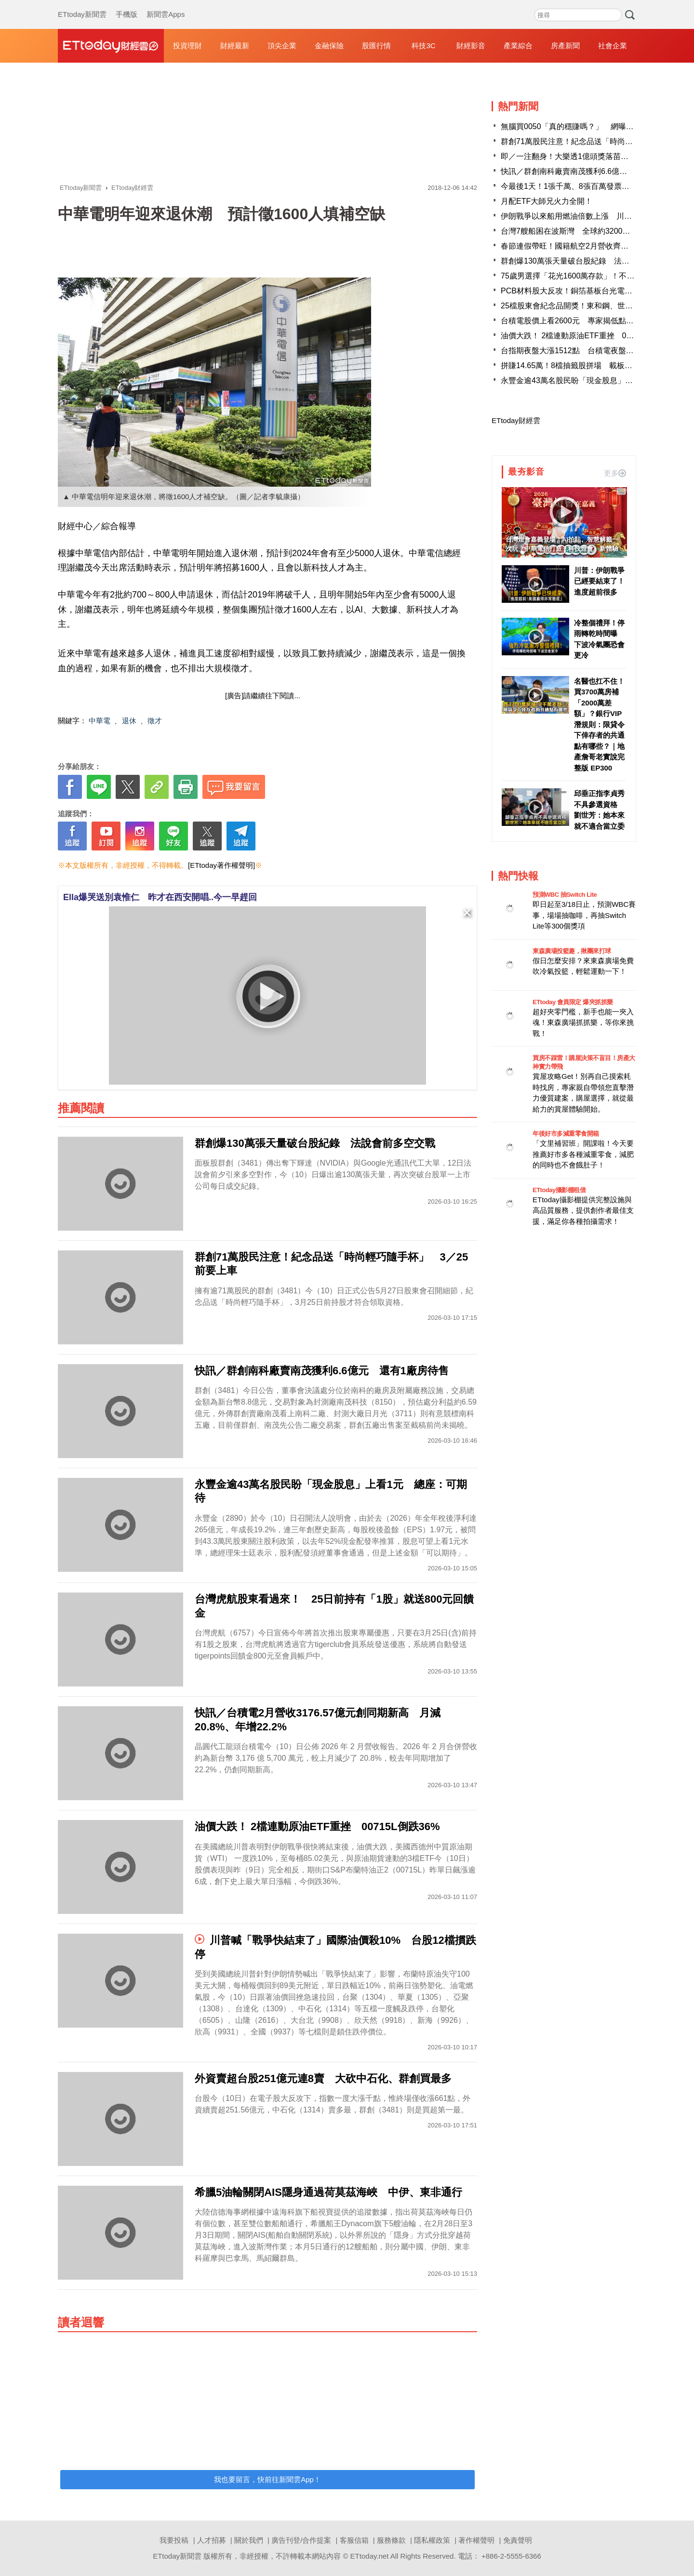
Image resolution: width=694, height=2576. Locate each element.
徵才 (154, 721)
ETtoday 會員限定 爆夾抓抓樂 (573, 1002)
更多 (615, 473)
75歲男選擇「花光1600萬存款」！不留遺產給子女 (587, 276)
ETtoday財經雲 (516, 420)
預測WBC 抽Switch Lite (565, 894)
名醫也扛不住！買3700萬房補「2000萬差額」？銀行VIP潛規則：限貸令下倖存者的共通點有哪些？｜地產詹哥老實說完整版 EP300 (599, 724)
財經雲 (111, 46)
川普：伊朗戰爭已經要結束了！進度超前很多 (599, 581)
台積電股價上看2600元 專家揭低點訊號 (571, 321)
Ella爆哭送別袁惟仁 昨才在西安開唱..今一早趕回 (160, 897)
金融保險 (329, 45)
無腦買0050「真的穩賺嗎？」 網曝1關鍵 (573, 126)
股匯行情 (376, 45)
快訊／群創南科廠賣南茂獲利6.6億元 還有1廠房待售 (593, 171)
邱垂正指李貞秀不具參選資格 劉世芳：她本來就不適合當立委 (599, 809)
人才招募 (211, 2540)
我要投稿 (174, 2540)
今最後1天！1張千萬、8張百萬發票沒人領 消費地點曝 (596, 186)
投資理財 (187, 45)
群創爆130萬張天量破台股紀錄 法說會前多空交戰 (588, 261)
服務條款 (391, 2540)
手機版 (126, 5)
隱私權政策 (432, 2540)
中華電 (99, 721)
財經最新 (234, 45)
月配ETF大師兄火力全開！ (546, 201)
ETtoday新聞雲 (82, 5)
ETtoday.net (369, 2556)
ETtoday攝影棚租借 (559, 1190)
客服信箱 (354, 2540)
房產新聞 (565, 45)
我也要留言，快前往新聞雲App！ (267, 2479)
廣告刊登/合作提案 (301, 2540)
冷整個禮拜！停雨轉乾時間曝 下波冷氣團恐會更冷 (599, 639)
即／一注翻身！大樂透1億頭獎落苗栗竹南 (572, 156)
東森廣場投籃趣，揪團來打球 (572, 951)
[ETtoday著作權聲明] (221, 865)
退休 (129, 721)
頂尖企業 (281, 45)
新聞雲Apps (166, 5)
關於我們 (248, 2540)
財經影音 (470, 45)
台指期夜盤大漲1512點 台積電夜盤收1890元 (579, 350)
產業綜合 (518, 45)
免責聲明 (517, 2540)
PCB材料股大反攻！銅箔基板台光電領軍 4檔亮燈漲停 (596, 291)
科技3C (423, 45)
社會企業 (612, 45)
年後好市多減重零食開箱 (566, 1133)
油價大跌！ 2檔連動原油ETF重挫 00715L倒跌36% (590, 336)
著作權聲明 (476, 2540)
